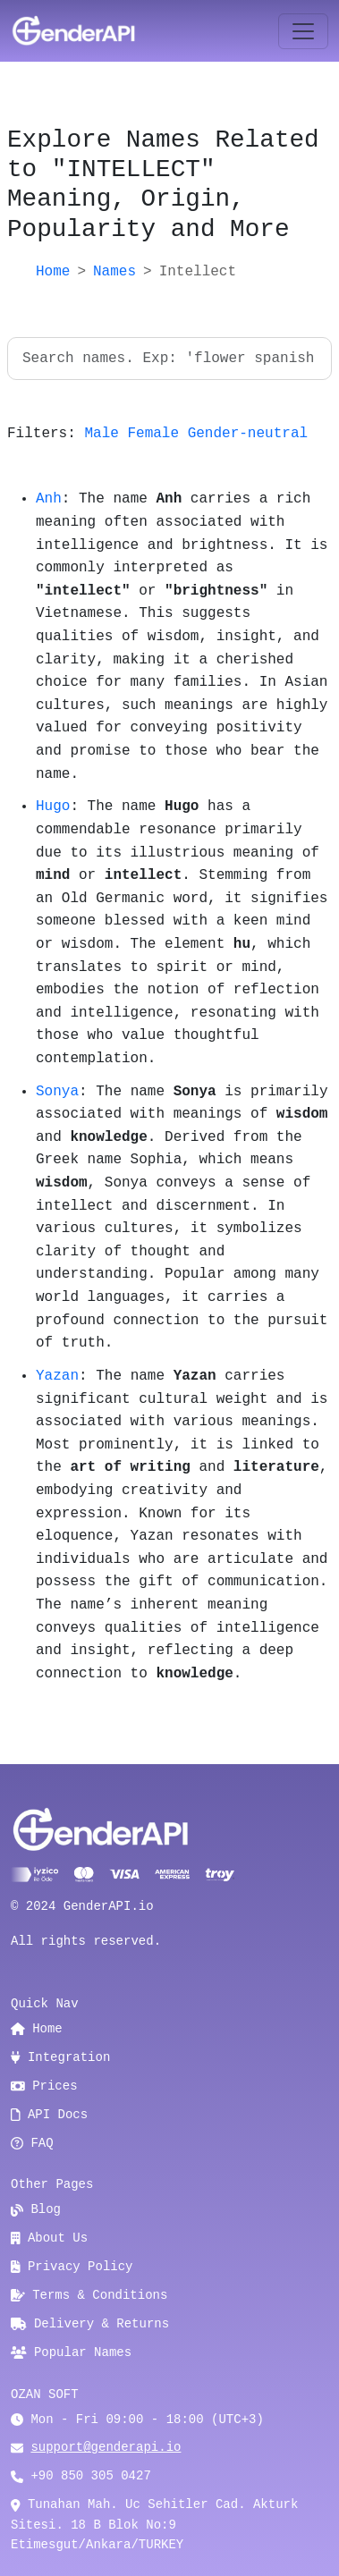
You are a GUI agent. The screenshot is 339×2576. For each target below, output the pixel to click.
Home (53, 272)
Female (153, 434)
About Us (49, 2238)
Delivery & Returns (90, 2324)
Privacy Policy (72, 2266)
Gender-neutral (248, 434)
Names (114, 272)
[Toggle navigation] (303, 31)
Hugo (53, 806)
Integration (60, 2057)
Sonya (57, 1092)
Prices (44, 2086)
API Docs (49, 2114)
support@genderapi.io (105, 2447)
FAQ (32, 2143)
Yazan (57, 1376)
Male (101, 434)
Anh (49, 499)
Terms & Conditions (89, 2295)
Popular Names (71, 2352)
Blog (36, 2209)
